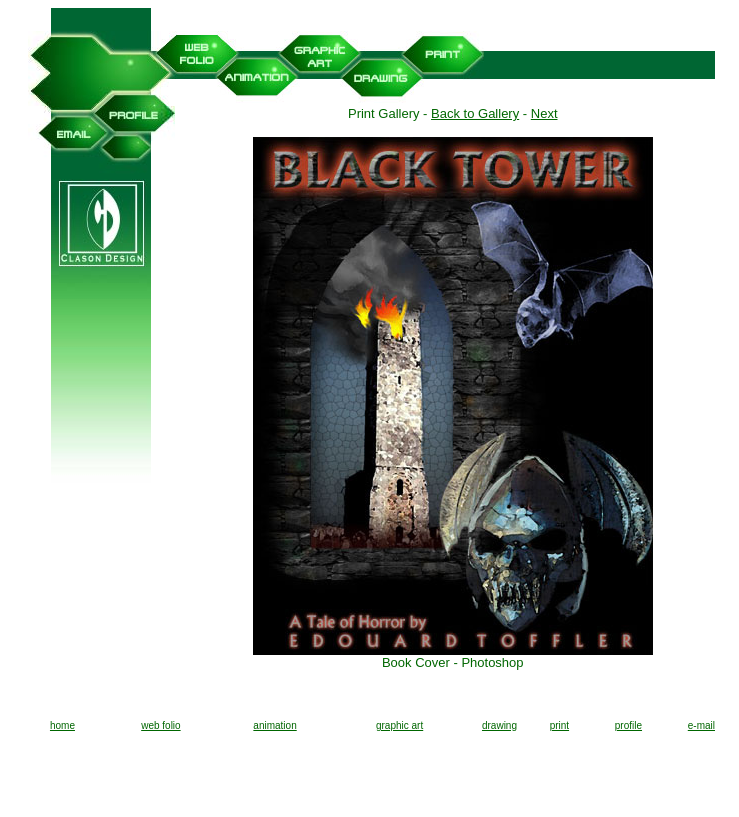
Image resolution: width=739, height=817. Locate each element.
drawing (499, 725)
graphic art (399, 725)
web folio (160, 725)
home (62, 725)
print (559, 725)
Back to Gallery (475, 113)
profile (628, 725)
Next (544, 113)
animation (274, 725)
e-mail (701, 725)
